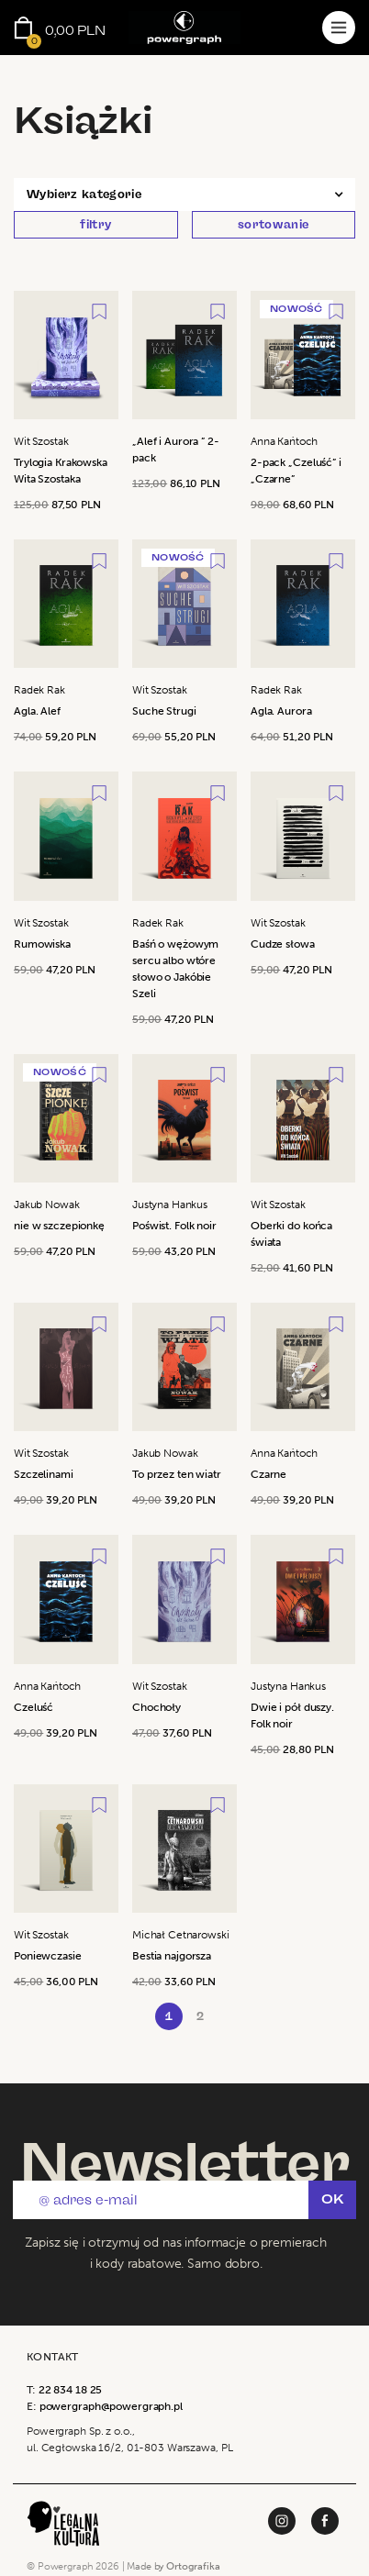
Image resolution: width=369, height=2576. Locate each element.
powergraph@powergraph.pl (111, 2406)
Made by (173, 2566)
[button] (184, 194)
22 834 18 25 (71, 2389)
